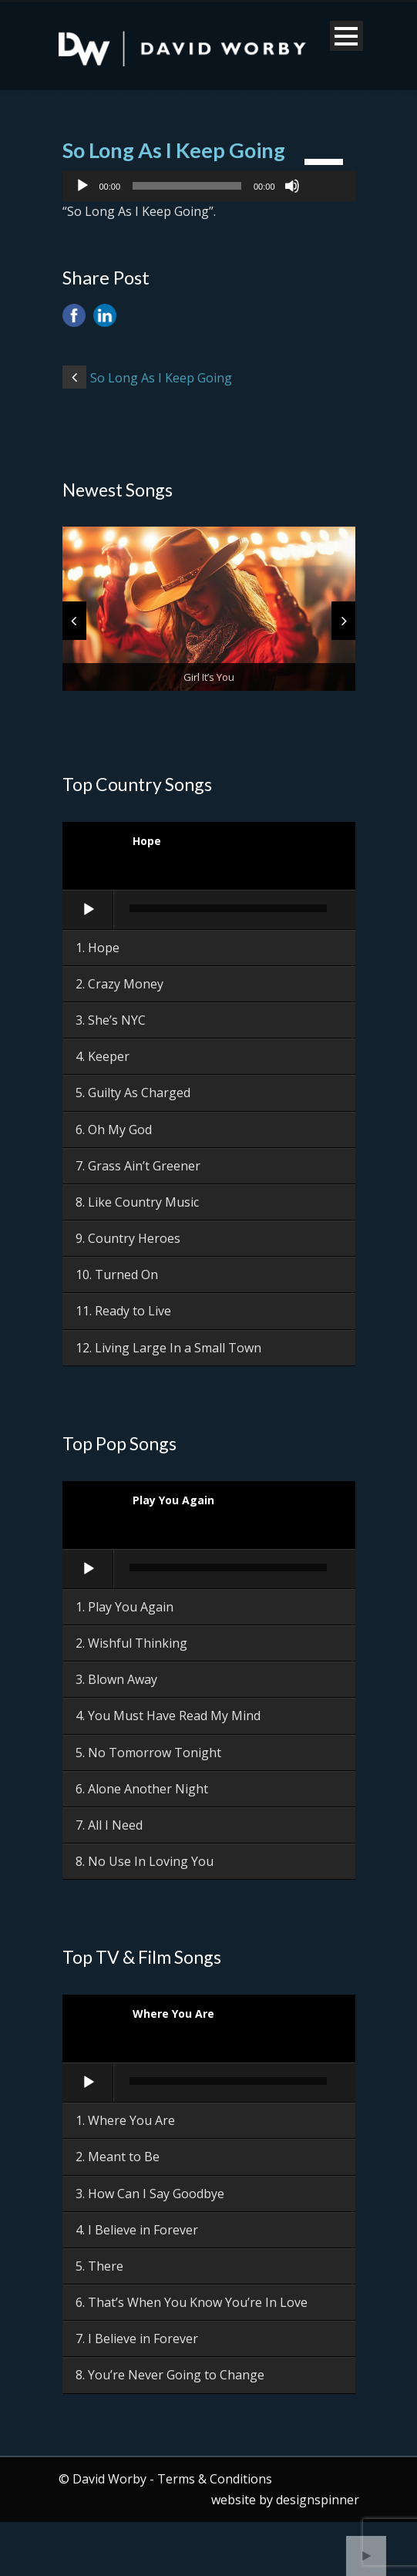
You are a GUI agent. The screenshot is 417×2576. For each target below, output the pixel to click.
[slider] (187, 186)
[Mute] (292, 186)
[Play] (82, 186)
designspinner (317, 2499)
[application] (208, 185)
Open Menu (346, 36)
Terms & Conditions (214, 2478)
